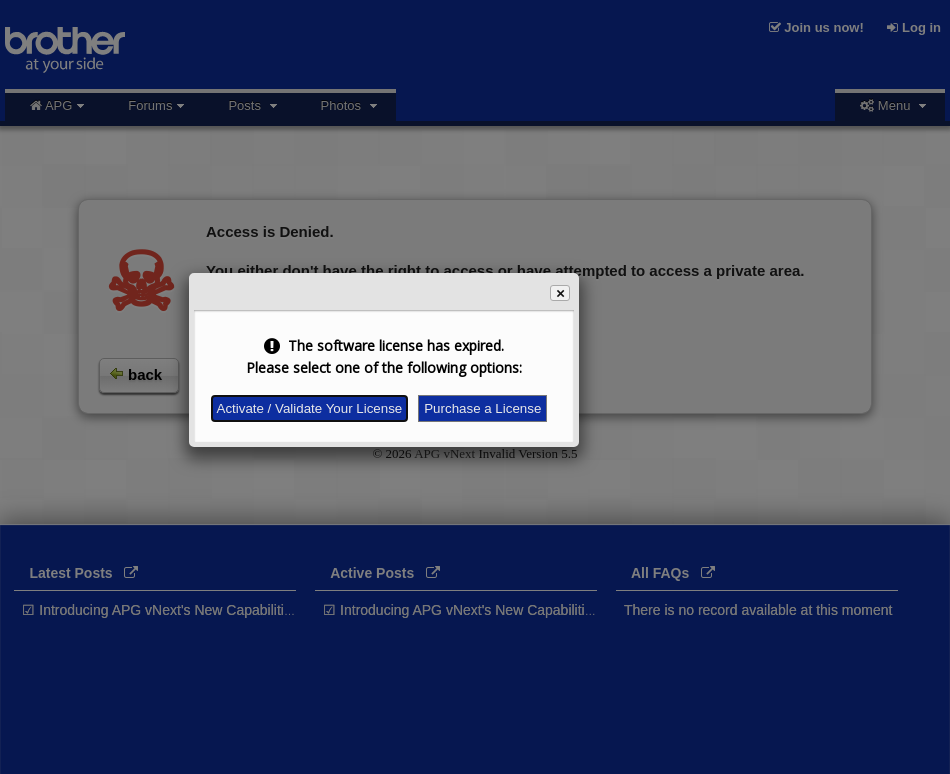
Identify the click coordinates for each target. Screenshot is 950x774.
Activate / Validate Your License (310, 408)
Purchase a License (482, 408)
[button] (560, 293)
